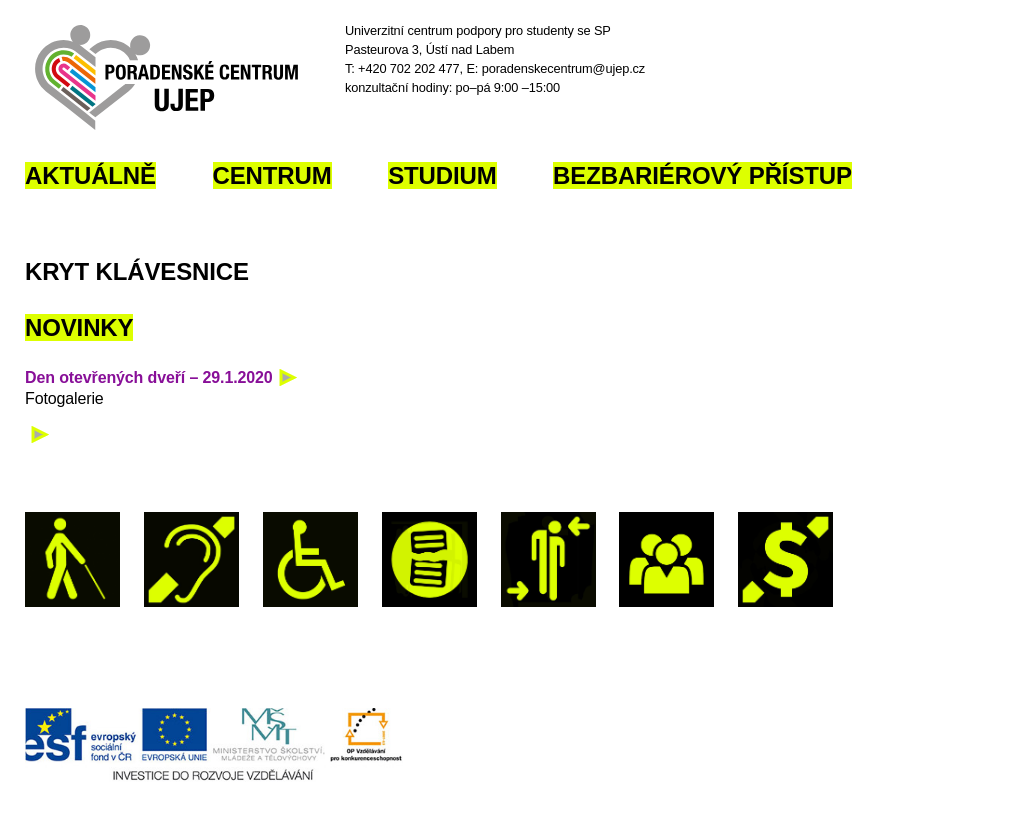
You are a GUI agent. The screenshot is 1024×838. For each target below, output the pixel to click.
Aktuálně (90, 175)
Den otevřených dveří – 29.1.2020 (149, 377)
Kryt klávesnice (137, 271)
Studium (442, 175)
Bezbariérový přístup (702, 175)
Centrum (272, 175)
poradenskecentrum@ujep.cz (563, 68)
